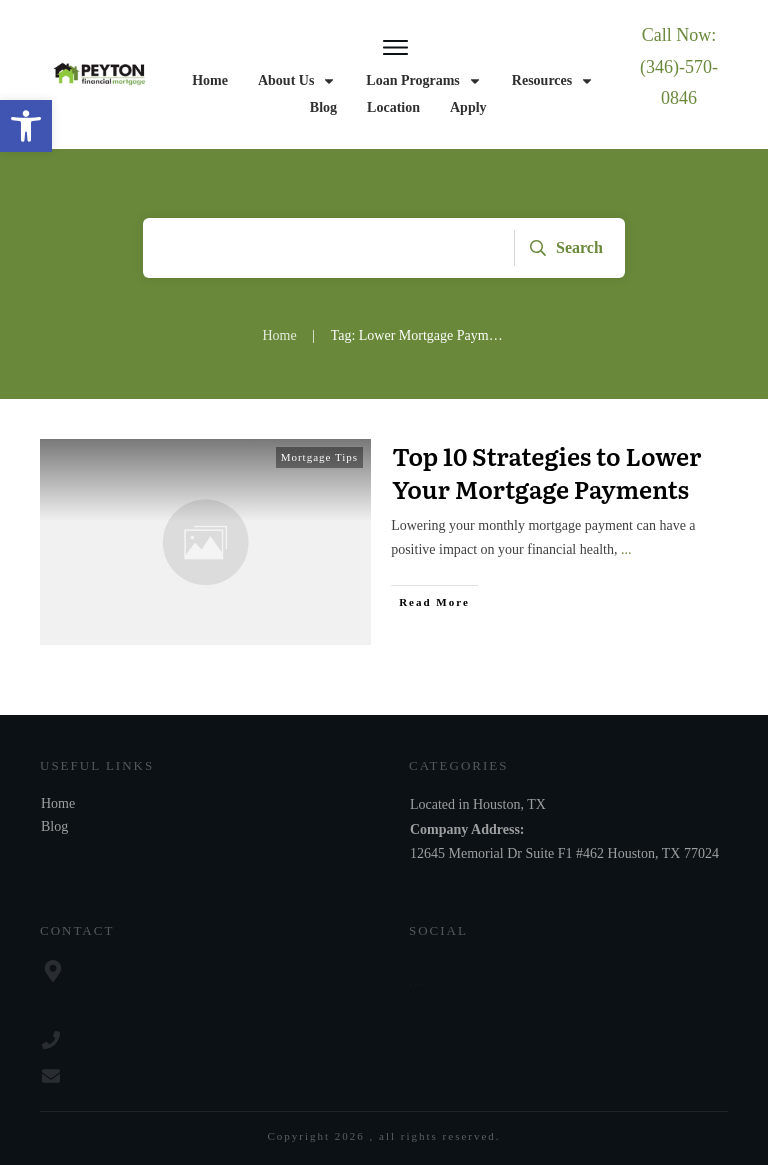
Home (58, 803)
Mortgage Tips (320, 457)
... (626, 549)
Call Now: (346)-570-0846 (679, 66)
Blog (54, 826)
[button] (26, 126)
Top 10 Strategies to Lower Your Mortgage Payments (546, 472)
